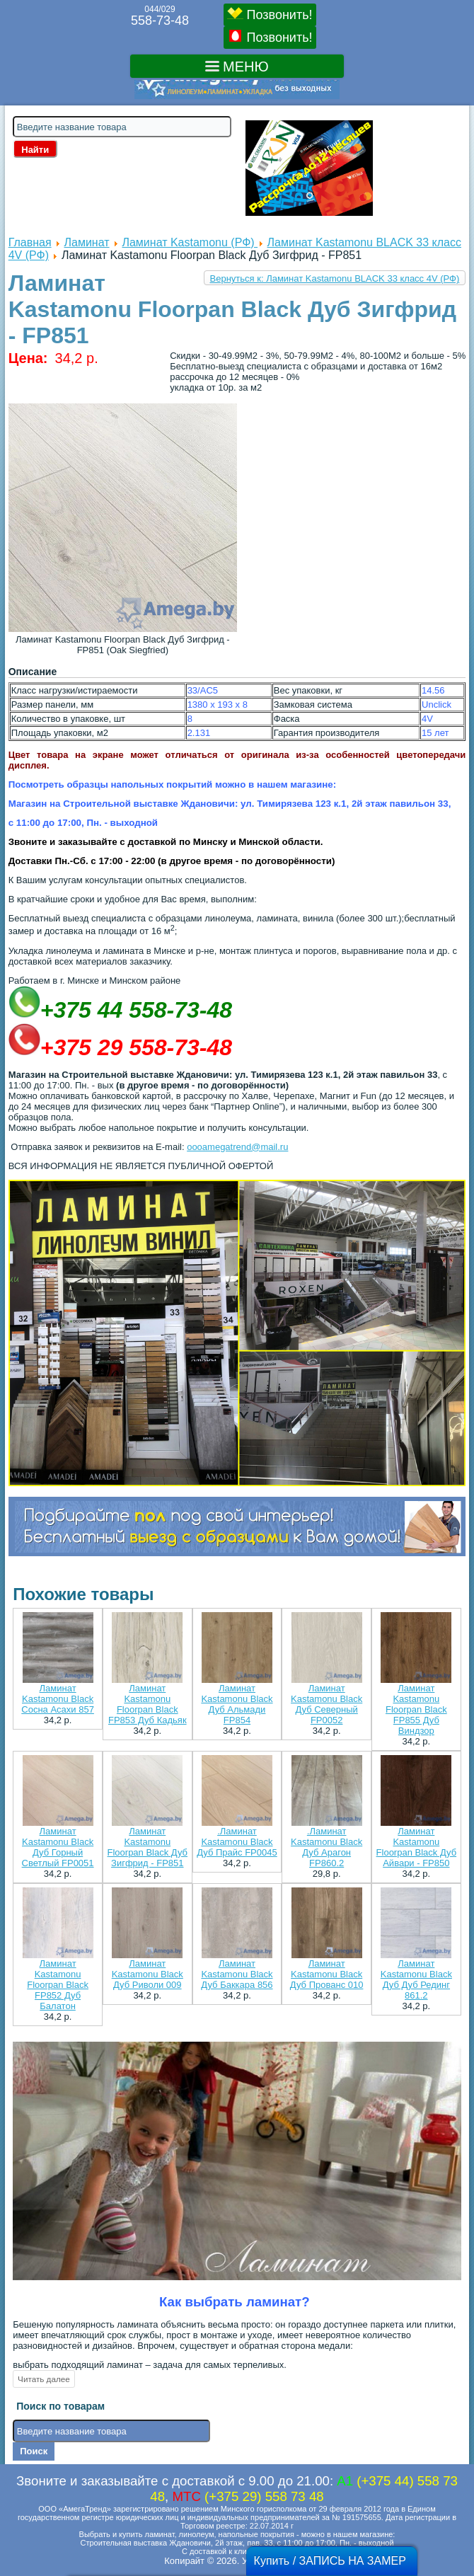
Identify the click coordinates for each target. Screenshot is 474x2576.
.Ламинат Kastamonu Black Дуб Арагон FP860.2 (326, 1847)
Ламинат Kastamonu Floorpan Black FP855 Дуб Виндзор (416, 1709)
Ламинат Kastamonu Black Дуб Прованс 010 (327, 1974)
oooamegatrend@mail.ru (237, 1147)
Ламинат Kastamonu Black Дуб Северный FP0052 (326, 1704)
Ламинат (87, 242)
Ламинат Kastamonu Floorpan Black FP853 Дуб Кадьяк (147, 1704)
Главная (30, 242)
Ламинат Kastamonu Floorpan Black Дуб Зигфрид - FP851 (148, 1847)
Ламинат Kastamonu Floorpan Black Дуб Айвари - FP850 (416, 1847)
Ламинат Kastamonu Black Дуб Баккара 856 (236, 1974)
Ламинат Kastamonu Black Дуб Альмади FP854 (236, 1704)
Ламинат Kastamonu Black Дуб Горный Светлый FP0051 (58, 1847)
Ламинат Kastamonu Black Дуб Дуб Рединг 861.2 (416, 1979)
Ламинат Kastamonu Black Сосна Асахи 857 (57, 1699)
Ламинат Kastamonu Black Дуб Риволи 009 (147, 1974)
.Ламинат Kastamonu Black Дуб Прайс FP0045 (237, 1842)
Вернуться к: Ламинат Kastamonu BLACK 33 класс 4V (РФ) (335, 278)
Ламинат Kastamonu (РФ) (190, 242)
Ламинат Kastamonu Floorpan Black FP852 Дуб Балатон (57, 1984)
